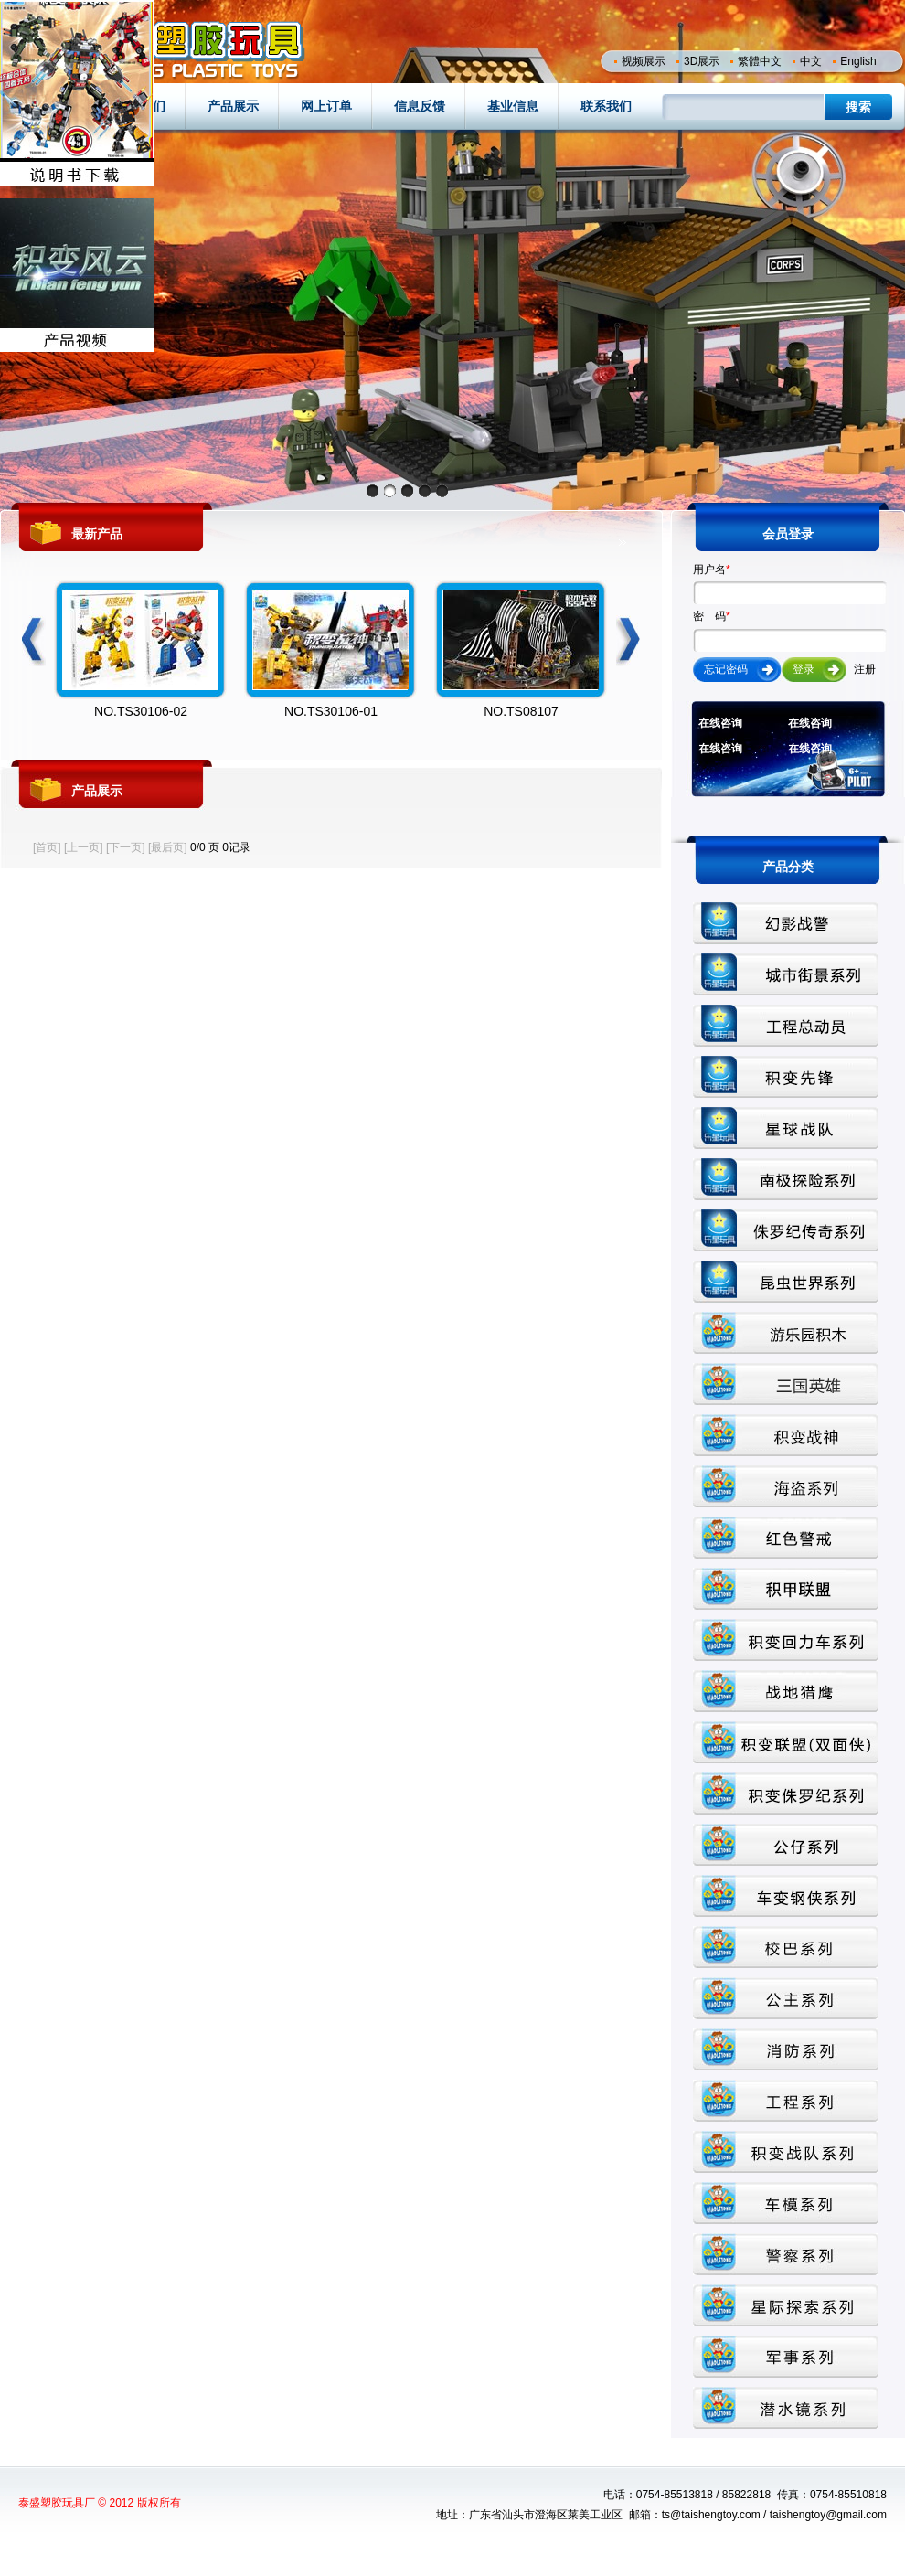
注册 (865, 669)
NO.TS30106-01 (331, 711)
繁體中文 (760, 61)
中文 (811, 61)
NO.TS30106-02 (140, 711)
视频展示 (643, 61)
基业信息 (512, 106)
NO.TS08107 (521, 711)
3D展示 (701, 61)
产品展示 (233, 106)
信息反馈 (419, 106)
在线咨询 (720, 723)
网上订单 (326, 106)
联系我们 (606, 106)
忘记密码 (726, 669)
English (858, 61)
